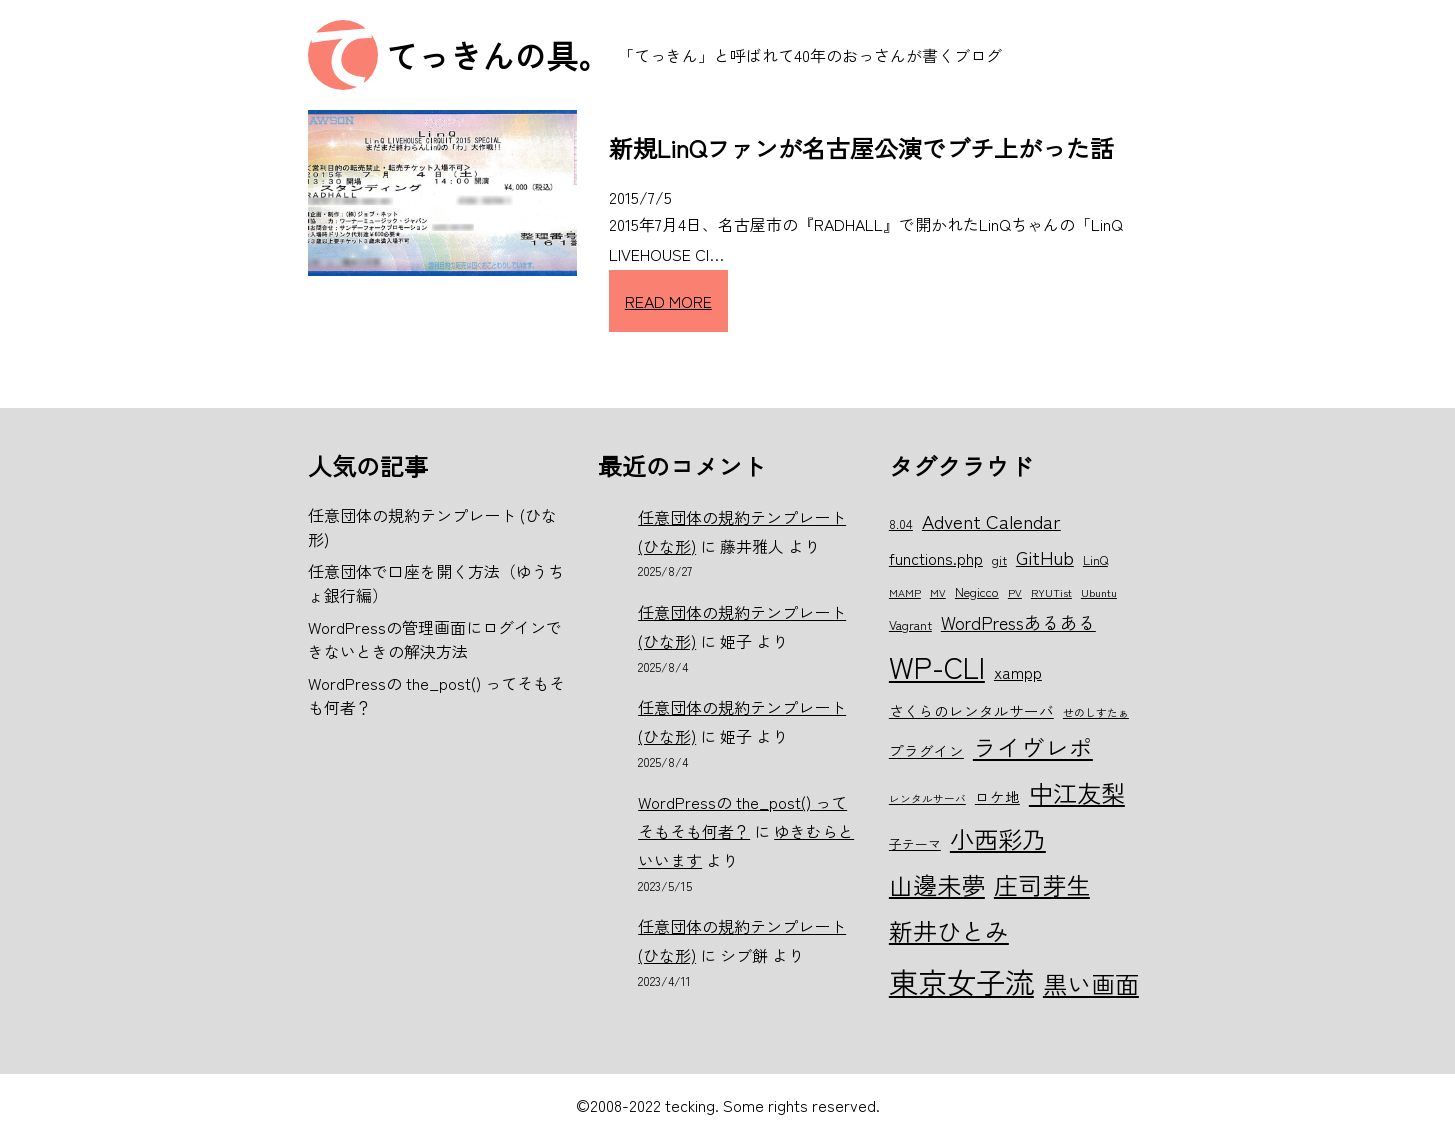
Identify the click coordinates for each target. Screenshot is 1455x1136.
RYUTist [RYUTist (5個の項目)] (1051, 592)
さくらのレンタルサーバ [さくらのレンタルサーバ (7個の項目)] (971, 710)
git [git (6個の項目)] (999, 559)
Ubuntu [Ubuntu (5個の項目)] (1099, 592)
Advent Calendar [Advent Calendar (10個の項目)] (991, 520)
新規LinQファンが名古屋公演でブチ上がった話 (861, 147)
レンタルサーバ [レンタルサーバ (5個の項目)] (927, 798)
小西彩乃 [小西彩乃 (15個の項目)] (998, 838)
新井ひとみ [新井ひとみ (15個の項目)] (949, 930)
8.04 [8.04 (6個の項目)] (901, 523)
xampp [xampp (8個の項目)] (1018, 672)
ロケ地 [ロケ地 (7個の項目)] (997, 796)
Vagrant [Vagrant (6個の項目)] (910, 624)
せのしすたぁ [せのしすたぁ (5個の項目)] (1096, 712)
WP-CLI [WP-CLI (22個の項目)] (937, 666)
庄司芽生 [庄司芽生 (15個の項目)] (1042, 884)
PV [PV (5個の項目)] (1015, 592)
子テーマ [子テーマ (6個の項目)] (915, 843)
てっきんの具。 (498, 55)
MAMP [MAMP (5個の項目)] (905, 592)
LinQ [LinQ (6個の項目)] (1095, 559)
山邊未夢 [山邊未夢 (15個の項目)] (937, 884)
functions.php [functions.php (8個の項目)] (936, 558)
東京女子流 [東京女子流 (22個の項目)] (961, 981)
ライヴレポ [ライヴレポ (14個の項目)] (1033, 747)
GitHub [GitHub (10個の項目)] (1045, 556)
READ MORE (668, 301)
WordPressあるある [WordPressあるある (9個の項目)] (1018, 622)
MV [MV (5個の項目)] (938, 592)
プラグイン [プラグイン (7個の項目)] (926, 750)
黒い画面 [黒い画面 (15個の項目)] (1091, 983)
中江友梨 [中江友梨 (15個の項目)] (1077, 792)
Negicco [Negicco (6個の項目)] (977, 591)
